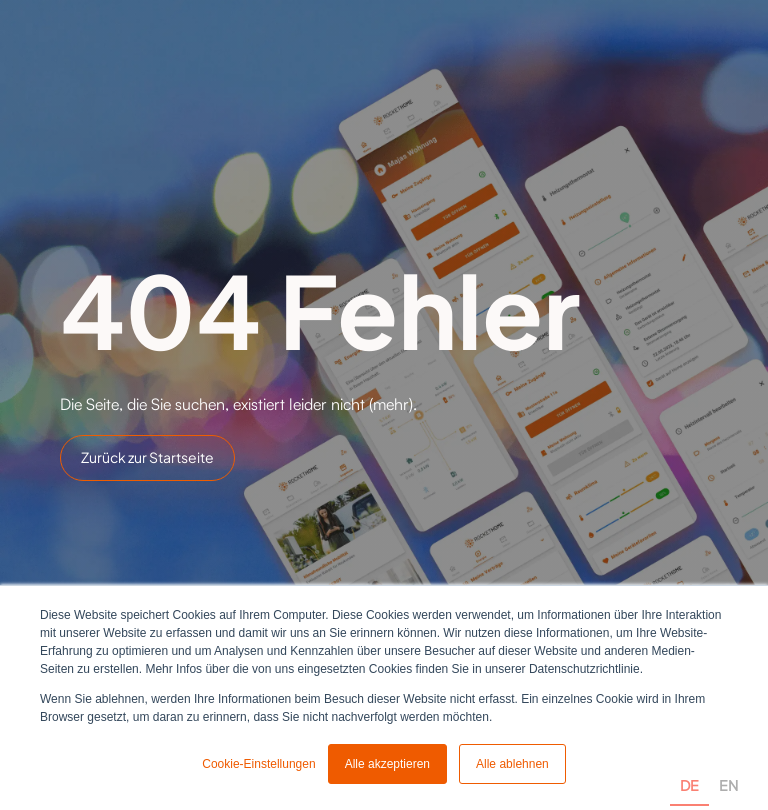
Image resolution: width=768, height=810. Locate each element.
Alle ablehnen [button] (512, 764)
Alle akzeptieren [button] (387, 764)
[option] (728, 762)
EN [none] (728, 785)
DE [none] (689, 785)
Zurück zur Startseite (147, 457)
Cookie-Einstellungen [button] (258, 764)
